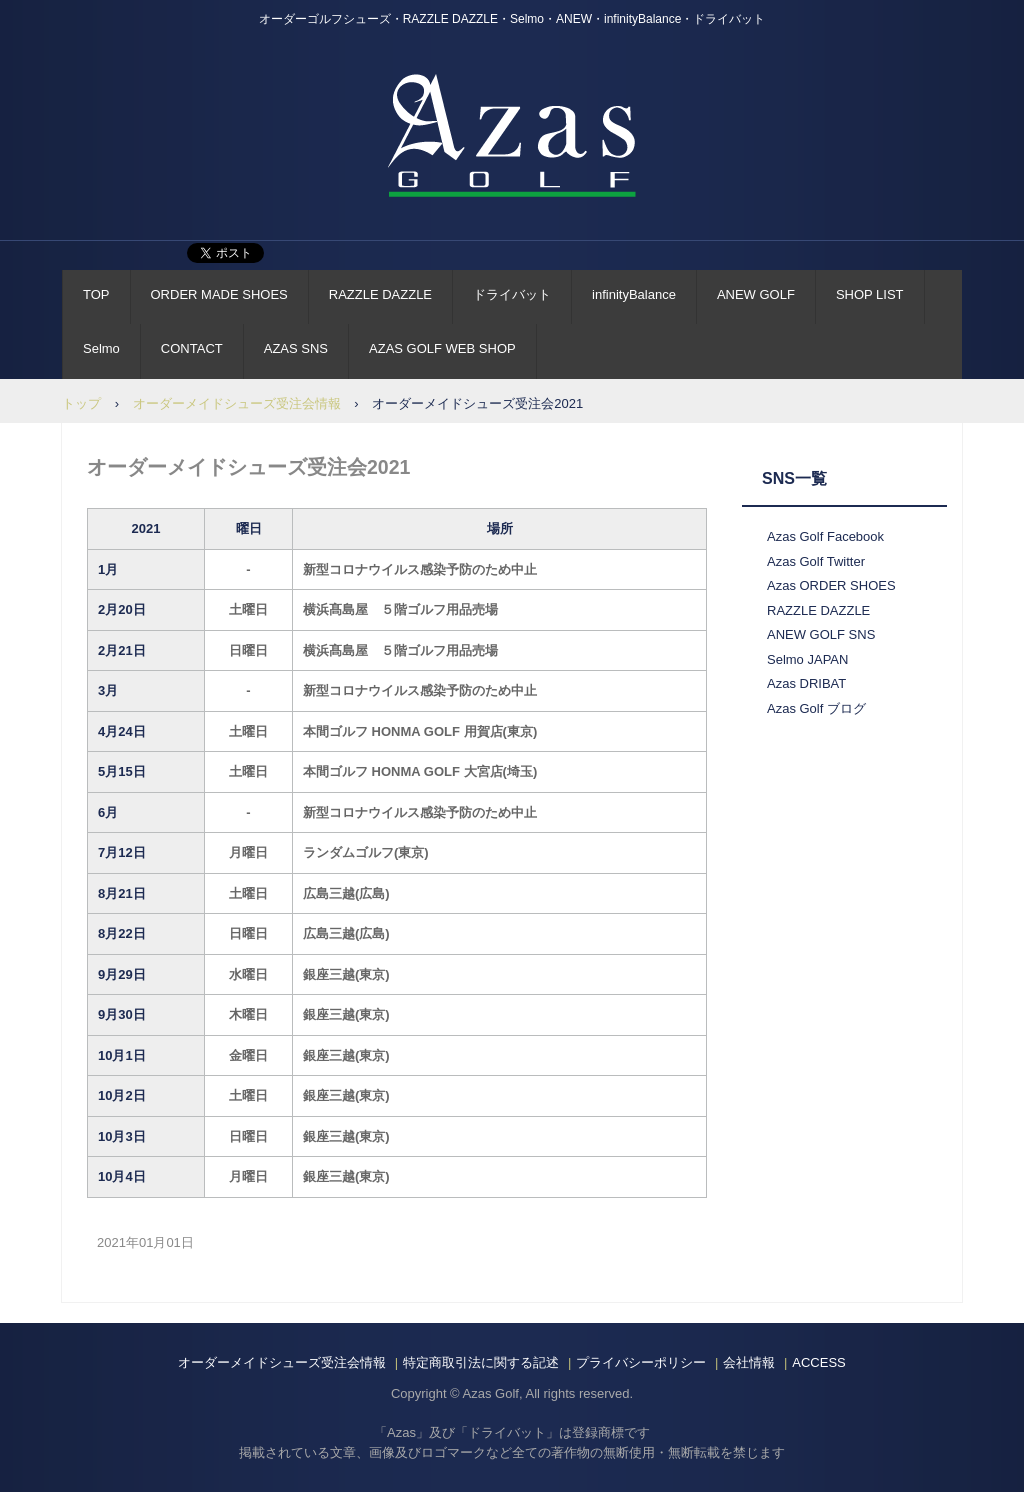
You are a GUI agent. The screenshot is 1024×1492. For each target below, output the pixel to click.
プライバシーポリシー (641, 1362)
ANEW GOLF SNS (821, 634)
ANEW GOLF (756, 294)
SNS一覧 (794, 478)
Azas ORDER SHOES (831, 585)
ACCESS (818, 1362)
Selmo (101, 348)
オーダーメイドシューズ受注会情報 (237, 403)
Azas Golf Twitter (816, 561)
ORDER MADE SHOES (219, 294)
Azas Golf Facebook (825, 536)
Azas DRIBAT (806, 683)
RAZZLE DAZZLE (380, 294)
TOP (96, 294)
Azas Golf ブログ (816, 708)
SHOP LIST (870, 294)
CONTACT (192, 348)
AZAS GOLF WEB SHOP (442, 348)
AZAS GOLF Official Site (512, 135)
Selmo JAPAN (807, 659)
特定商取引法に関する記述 (481, 1362)
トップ (81, 403)
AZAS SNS (296, 348)
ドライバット (512, 294)
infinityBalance (634, 294)
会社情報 (749, 1362)
